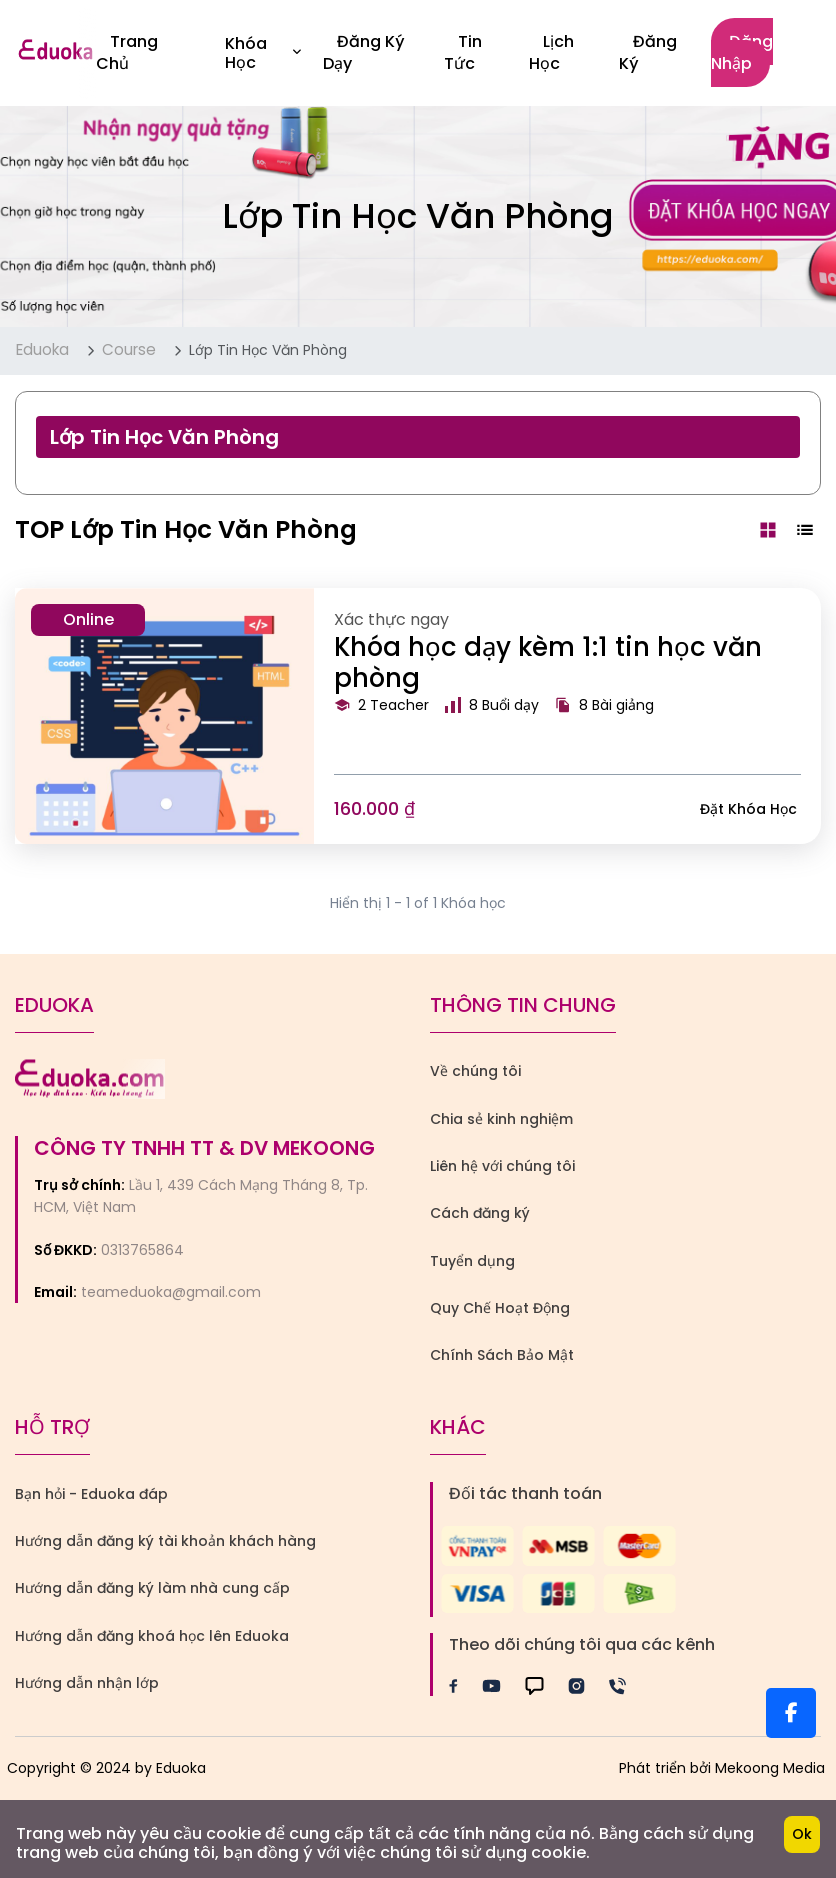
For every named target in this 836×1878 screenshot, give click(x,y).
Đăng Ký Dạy (364, 52)
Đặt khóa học (748, 809)
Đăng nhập (742, 52)
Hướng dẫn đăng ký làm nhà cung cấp (152, 1588)
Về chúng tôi (475, 1071)
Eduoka (42, 349)
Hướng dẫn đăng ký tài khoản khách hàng (165, 1541)
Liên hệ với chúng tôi (502, 1166)
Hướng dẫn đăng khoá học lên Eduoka (152, 1636)
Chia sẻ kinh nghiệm (501, 1119)
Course (129, 349)
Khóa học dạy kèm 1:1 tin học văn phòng (548, 662)
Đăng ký (648, 52)
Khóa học (263, 53)
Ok (802, 1834)
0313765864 (142, 1250)
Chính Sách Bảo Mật (502, 1355)
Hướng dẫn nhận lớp (87, 1683)
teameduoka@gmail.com (171, 1292)
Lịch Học (551, 52)
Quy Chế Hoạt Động (500, 1308)
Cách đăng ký (480, 1213)
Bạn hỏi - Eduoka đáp (91, 1494)
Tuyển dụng (472, 1261)
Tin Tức (463, 52)
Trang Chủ (127, 52)
